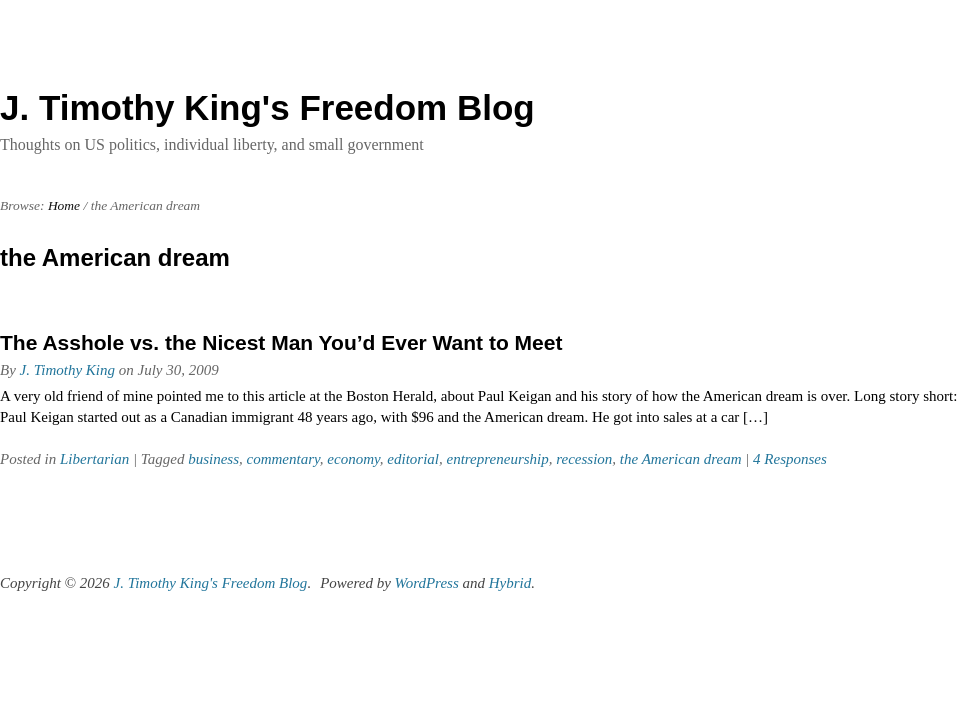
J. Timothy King (67, 370)
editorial (413, 459)
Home (64, 205)
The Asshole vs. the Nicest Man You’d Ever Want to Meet (281, 342)
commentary (283, 459)
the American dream (681, 459)
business (213, 459)
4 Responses (790, 459)
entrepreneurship (498, 459)
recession (584, 459)
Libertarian (94, 459)
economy (353, 459)
